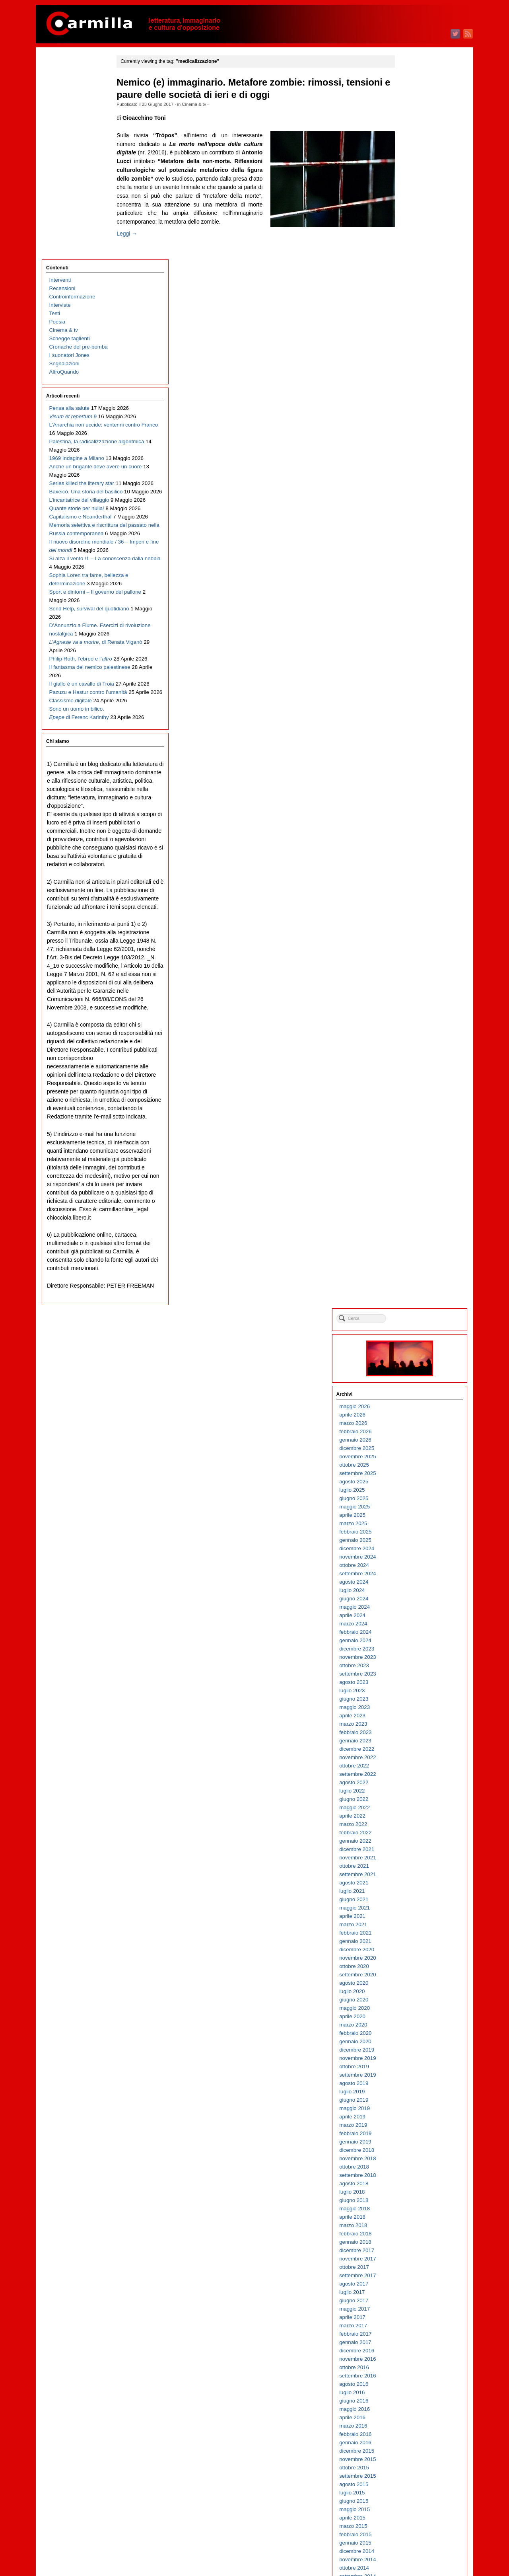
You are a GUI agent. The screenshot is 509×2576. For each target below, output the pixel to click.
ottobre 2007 (412, 2018)
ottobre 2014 (412, 1316)
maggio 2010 (412, 1759)
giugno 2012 (411, 1550)
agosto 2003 (411, 2436)
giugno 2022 (411, 548)
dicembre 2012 (414, 1500)
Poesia (57, 119)
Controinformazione (72, 94)
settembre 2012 (415, 1525)
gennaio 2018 (413, 991)
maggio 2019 (412, 857)
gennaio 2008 (413, 1993)
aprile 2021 (410, 665)
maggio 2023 (412, 456)
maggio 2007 (412, 2060)
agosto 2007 (411, 2035)
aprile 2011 (410, 1667)
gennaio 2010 (413, 1793)
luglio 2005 (410, 2244)
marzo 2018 (411, 974)
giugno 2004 (411, 2353)
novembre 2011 (415, 1609)
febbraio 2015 (413, 1283)
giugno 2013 (411, 1450)
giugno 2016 (411, 1149)
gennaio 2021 (413, 690)
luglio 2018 (410, 940)
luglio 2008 (410, 1943)
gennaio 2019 (413, 890)
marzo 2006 (411, 2177)
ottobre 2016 (412, 1116)
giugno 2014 (411, 1350)
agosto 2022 (411, 531)
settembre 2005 (415, 2227)
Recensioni (62, 86)
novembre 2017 (415, 1007)
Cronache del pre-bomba (78, 144)
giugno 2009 (411, 1851)
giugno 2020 (411, 748)
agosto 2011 (411, 1634)
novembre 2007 (415, 2010)
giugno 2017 (411, 1049)
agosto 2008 (411, 1935)
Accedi (405, 2531)
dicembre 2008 (414, 1901)
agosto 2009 (411, 1834)
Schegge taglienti (69, 136)
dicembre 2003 (414, 2403)
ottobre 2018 (412, 915)
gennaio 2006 (413, 2194)
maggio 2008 (412, 1960)
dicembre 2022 (414, 498)
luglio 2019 (410, 840)
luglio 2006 (410, 2144)
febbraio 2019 (413, 882)
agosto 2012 (411, 1534)
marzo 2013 (411, 1475)
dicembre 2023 (414, 397)
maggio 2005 (412, 2261)
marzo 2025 (411, 272)
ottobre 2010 (412, 1718)
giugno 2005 (411, 2252)
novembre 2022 (415, 506)
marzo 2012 (411, 1575)
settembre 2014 (415, 1325)
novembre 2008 (415, 1910)
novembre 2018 (415, 907)
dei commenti (419, 2548)
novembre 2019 (415, 807)
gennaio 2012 (413, 1592)
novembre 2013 (415, 1408)
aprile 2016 (410, 1166)
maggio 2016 (412, 1158)
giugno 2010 (411, 1751)
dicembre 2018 (414, 899)
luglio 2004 (410, 2344)
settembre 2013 (415, 1425)
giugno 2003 (411, 2453)
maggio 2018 (412, 957)
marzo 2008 (411, 1977)
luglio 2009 (410, 1843)
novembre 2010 (415, 1709)
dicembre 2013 (414, 1400)
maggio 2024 (412, 356)
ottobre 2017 (412, 1016)
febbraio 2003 (413, 2486)
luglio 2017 (410, 1041)
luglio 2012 (410, 1542)
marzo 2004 (411, 2378)
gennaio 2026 (413, 188)
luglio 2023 (410, 439)
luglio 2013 (410, 1442)
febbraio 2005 (413, 2286)
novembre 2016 (415, 1108)
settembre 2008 (415, 1926)
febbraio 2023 (413, 481)
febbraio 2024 (413, 381)
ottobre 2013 (412, 1417)
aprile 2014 (410, 1367)
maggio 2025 (412, 255)
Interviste (60, 102)
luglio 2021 (410, 640)
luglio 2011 (410, 1642)
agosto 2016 (411, 1133)
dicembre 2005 (414, 2202)
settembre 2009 (415, 1826)
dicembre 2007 (414, 2002)
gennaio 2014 (413, 1392)
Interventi (60, 77)
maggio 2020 (412, 757)
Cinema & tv (204, 104)
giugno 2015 (411, 1250)
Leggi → (137, 250)
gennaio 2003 (413, 2495)
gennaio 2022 (413, 589)
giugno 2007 (411, 2052)
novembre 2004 (415, 2311)
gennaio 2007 (413, 2094)
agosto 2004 (411, 2336)
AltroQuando (64, 169)
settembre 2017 (415, 1024)
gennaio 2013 (413, 1492)
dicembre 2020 (414, 698)
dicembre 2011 (414, 1601)
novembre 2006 (415, 2110)
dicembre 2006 (414, 2102)
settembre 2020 (415, 723)
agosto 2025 (411, 230)
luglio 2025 (410, 239)
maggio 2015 (412, 1258)
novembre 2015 (415, 1208)
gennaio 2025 (413, 289)
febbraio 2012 (413, 1584)
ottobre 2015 (412, 1216)
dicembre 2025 (414, 197)
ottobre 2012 (412, 1517)
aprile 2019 (410, 865)
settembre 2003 (415, 2428)
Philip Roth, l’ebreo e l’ (80, 615)
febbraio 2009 (413, 1885)
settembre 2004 (415, 2327)
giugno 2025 (411, 247)
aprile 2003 (410, 2470)
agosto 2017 (411, 1032)
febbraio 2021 (413, 681)
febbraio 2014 (413, 1383)
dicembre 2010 (414, 1701)
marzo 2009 (411, 1876)
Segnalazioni (64, 161)
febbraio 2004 (413, 2386)
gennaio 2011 (413, 1692)
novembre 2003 (415, 2411)
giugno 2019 (411, 849)
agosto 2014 (411, 1333)
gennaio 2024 (413, 389)
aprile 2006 (410, 2169)
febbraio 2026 (413, 180)
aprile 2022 (410, 564)
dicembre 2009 (414, 1801)
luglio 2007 (410, 2043)
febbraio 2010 (413, 1784)
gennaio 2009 (413, 1893)
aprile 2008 (410, 1968)
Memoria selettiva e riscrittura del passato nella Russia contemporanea (80, 422)
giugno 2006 (411, 2152)
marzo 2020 (411, 773)
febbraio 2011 (413, 1684)
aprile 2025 (410, 264)
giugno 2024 (411, 347)
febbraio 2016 (413, 1183)
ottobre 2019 (412, 815)
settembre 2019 (415, 823)
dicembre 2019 (414, 798)
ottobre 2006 (412, 2119)
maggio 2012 (412, 1559)
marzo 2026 (411, 172)
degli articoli (417, 2539)
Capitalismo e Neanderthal (80, 398)
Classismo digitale (70, 682)
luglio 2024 (410, 339)
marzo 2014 (411, 1375)
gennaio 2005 (413, 2294)
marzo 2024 (411, 372)
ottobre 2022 (412, 514)
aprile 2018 (410, 965)
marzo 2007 (411, 2077)
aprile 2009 (410, 1868)
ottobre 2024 (412, 314)
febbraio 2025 (413, 280)
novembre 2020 (415, 706)
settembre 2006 (415, 2127)
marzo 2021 (411, 673)
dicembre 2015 (414, 1199)
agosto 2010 (411, 1734)
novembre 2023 (415, 406)
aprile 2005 (410, 2269)
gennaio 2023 (413, 489)
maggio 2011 (412, 1659)
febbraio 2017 (413, 1082)
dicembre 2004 (414, 2302)
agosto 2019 (411, 832)
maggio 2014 (412, 1358)
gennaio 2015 (413, 1291)
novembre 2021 (415, 606)
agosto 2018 (411, 932)
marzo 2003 (411, 2478)
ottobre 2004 (412, 2319)
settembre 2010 (415, 1726)
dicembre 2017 (414, 999)
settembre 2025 (415, 222)
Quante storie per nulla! (76, 381)
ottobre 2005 (412, 2219)
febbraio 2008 (413, 1985)
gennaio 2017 (413, 1091)
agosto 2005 (411, 2236)
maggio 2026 (412, 155)
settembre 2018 (415, 924)
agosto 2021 (411, 631)
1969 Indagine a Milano (76, 289)
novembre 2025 (415, 205)
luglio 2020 (410, 740)
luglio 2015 (410, 1241)
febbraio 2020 (413, 782)
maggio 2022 (412, 556)
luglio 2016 (410, 1141)
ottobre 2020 (412, 715)
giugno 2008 (411, 1951)
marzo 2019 (411, 874)
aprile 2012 (410, 1567)
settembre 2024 (415, 322)
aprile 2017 (410, 1066)
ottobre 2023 (412, 414)
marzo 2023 (411, 472)
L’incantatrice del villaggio (79, 364)
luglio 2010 (410, 1743)
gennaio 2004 (413, 2394)
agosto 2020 (411, 732)
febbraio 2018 (413, 982)
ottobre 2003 (412, 2419)
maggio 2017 (412, 1057)
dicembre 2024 (414, 297)
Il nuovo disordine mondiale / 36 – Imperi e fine (81, 456)
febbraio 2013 (413, 1484)
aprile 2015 (410, 1266)
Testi (54, 111)
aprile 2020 (410, 765)
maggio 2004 (412, 2361)
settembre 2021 (415, 623)
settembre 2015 (415, 1225)
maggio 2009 (412, 1860)
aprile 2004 (410, 2369)
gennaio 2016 (413, 1191)
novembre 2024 (415, 305)
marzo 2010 (411, 1776)
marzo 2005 (411, 2277)
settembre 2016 (415, 1124)
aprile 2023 (410, 464)
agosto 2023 (411, 431)
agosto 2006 (411, 2135)
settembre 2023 (415, 422)
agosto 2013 (411, 1433)
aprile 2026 (410, 163)
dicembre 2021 (414, 598)
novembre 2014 (415, 1308)
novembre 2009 (415, 1809)
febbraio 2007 (413, 2085)
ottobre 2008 (412, 1918)
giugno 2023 (411, 447)
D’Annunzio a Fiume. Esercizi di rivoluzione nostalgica (74, 573)
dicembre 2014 (414, 1300)
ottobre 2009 (412, 1818)
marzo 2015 (411, 1275)
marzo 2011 (411, 1676)
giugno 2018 (411, 949)
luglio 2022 (410, 539)
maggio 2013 (412, 1458)
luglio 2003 (410, 2444)
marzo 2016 (411, 1174)
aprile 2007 (410, 2068)
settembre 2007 (415, 2027)
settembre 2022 (415, 523)
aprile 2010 (410, 1768)
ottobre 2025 (412, 213)
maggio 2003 (412, 2461)
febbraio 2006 (413, 2185)
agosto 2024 (411, 330)
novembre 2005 (415, 2211)
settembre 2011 (415, 1626)
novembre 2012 (415, 1509)
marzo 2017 (411, 1074)
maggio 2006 (412, 2160)
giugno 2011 (411, 1651)
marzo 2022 (411, 573)
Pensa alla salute (69, 205)
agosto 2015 (411, 1233)
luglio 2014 (410, 1342)
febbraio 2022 (413, 581)
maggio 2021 (412, 656)
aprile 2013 (410, 1467)
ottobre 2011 (412, 1617)
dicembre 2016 (414, 1099)
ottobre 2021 (412, 615)
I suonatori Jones (69, 153)
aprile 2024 (410, 364)
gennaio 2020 (413, 790)
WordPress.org (414, 2556)
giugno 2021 (411, 648)
